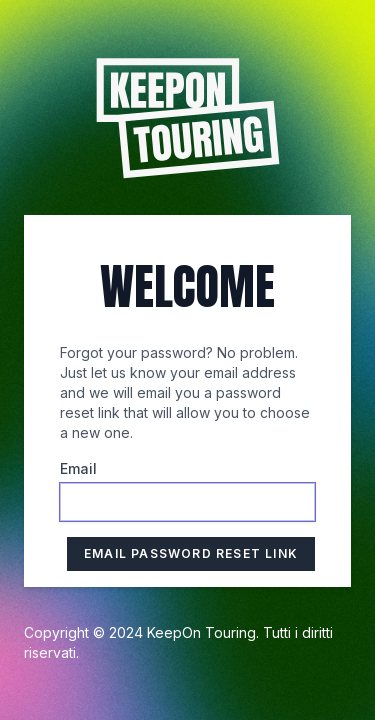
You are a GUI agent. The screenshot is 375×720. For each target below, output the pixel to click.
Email (78, 468)
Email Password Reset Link (191, 553)
